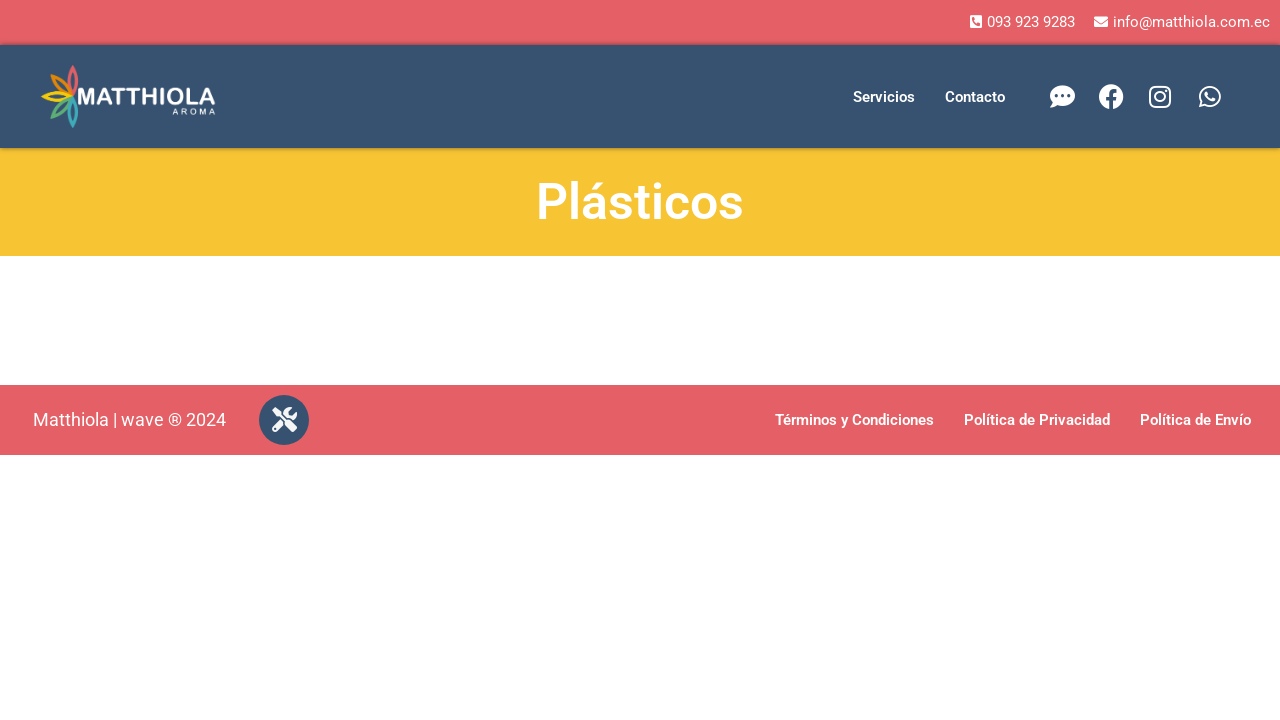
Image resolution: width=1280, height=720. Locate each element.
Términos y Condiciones (854, 420)
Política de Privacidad (1037, 420)
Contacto (975, 97)
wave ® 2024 (173, 419)
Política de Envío (1195, 420)
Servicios (884, 97)
